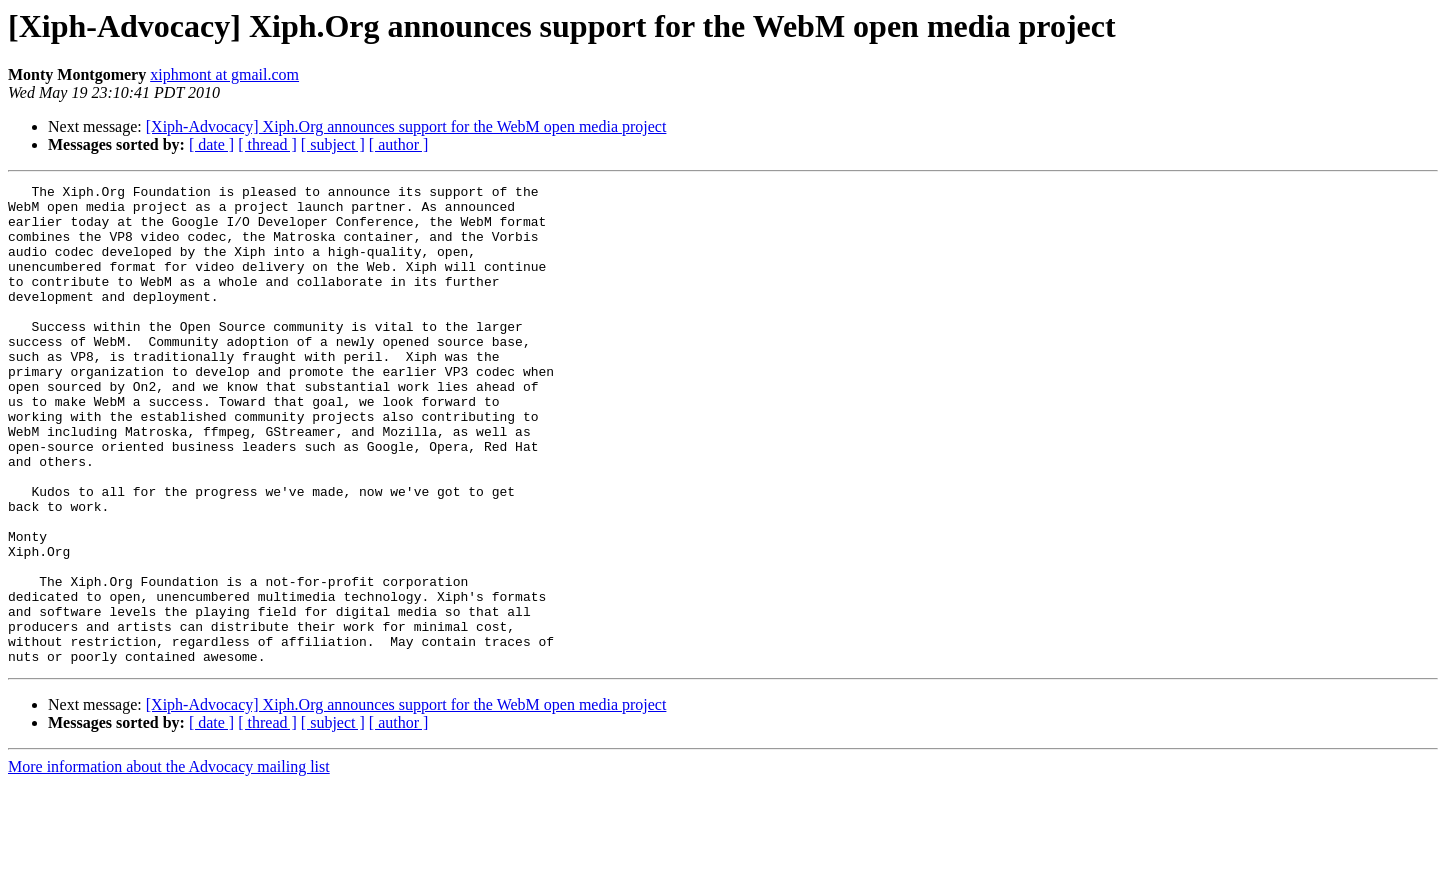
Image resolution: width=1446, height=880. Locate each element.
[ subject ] (333, 144)
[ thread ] (267, 144)
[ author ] (399, 144)
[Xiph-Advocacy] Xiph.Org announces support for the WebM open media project (406, 126)
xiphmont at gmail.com (224, 74)
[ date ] (211, 144)
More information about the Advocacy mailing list (169, 862)
